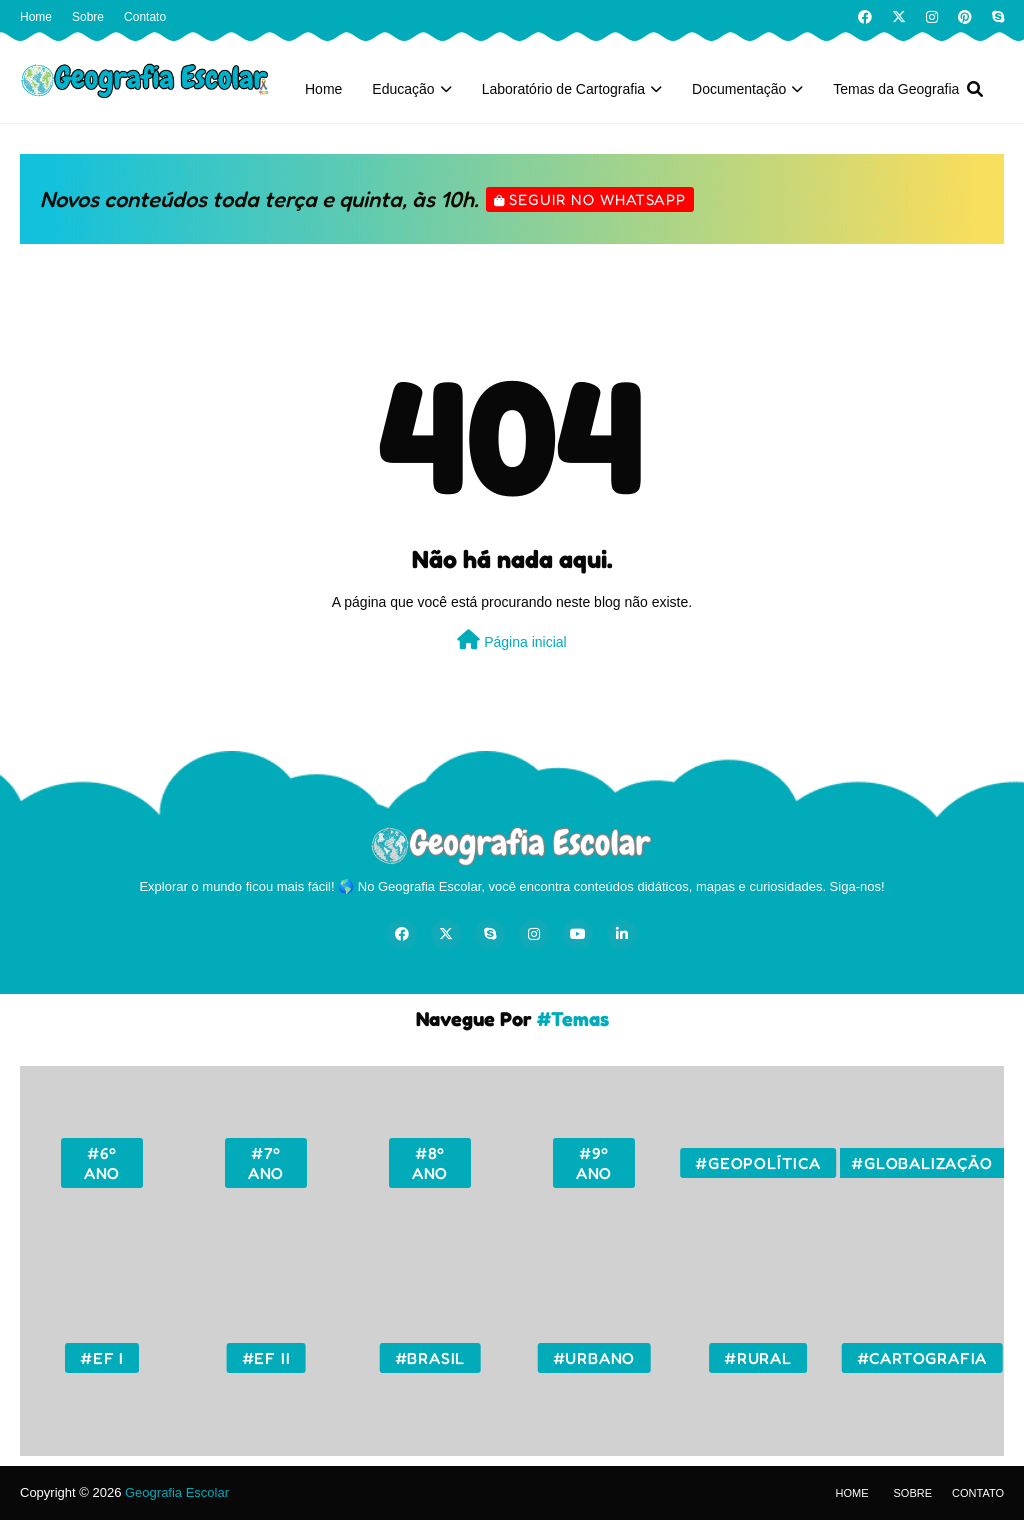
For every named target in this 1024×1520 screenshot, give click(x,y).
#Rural (758, 1358)
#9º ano (594, 1163)
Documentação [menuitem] (739, 89)
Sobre (88, 17)
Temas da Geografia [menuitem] (896, 89)
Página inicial (511, 640)
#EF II (266, 1358)
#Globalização (921, 1163)
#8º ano (430, 1163)
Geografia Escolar (177, 1492)
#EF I (102, 1358)
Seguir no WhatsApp (597, 199)
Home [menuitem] (323, 89)
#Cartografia (922, 1358)
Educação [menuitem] (403, 89)
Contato (145, 17)
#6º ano (102, 1163)
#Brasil (430, 1358)
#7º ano (266, 1163)
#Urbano (594, 1358)
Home (36, 17)
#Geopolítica (758, 1163)
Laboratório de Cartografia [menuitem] (563, 89)
